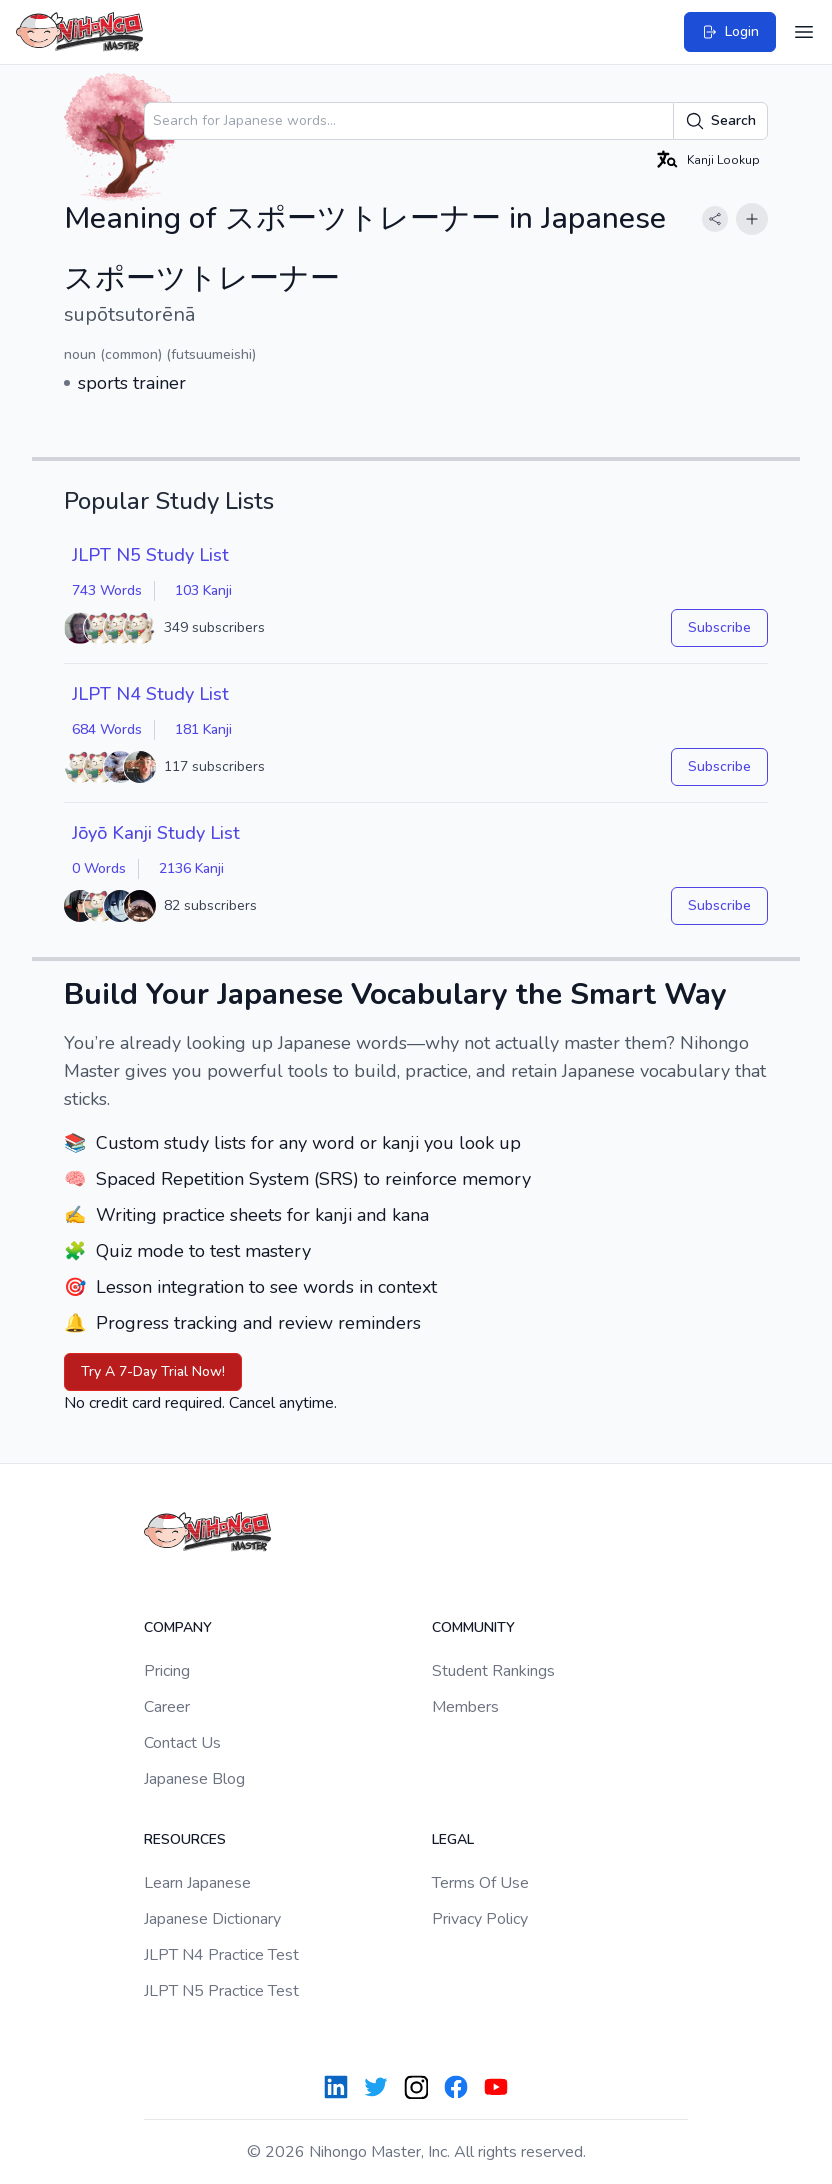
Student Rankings (493, 1671)
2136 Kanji (191, 868)
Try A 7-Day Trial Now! (153, 1371)
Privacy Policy (480, 1919)
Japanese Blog (194, 1779)
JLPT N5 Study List (150, 555)
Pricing (167, 1671)
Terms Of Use (480, 1883)
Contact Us (182, 1743)
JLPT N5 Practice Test (221, 1991)
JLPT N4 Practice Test (221, 1955)
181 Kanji (203, 729)
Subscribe (719, 627)
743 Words (107, 590)
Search (720, 121)
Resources (185, 1839)
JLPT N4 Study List (150, 694)
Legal (453, 1839)
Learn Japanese (197, 1883)
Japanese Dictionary (212, 1919)
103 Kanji (203, 590)
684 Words (107, 729)
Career (167, 1707)
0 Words (99, 868)
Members (465, 1707)
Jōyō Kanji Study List (156, 833)
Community (473, 1627)
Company (178, 1627)
